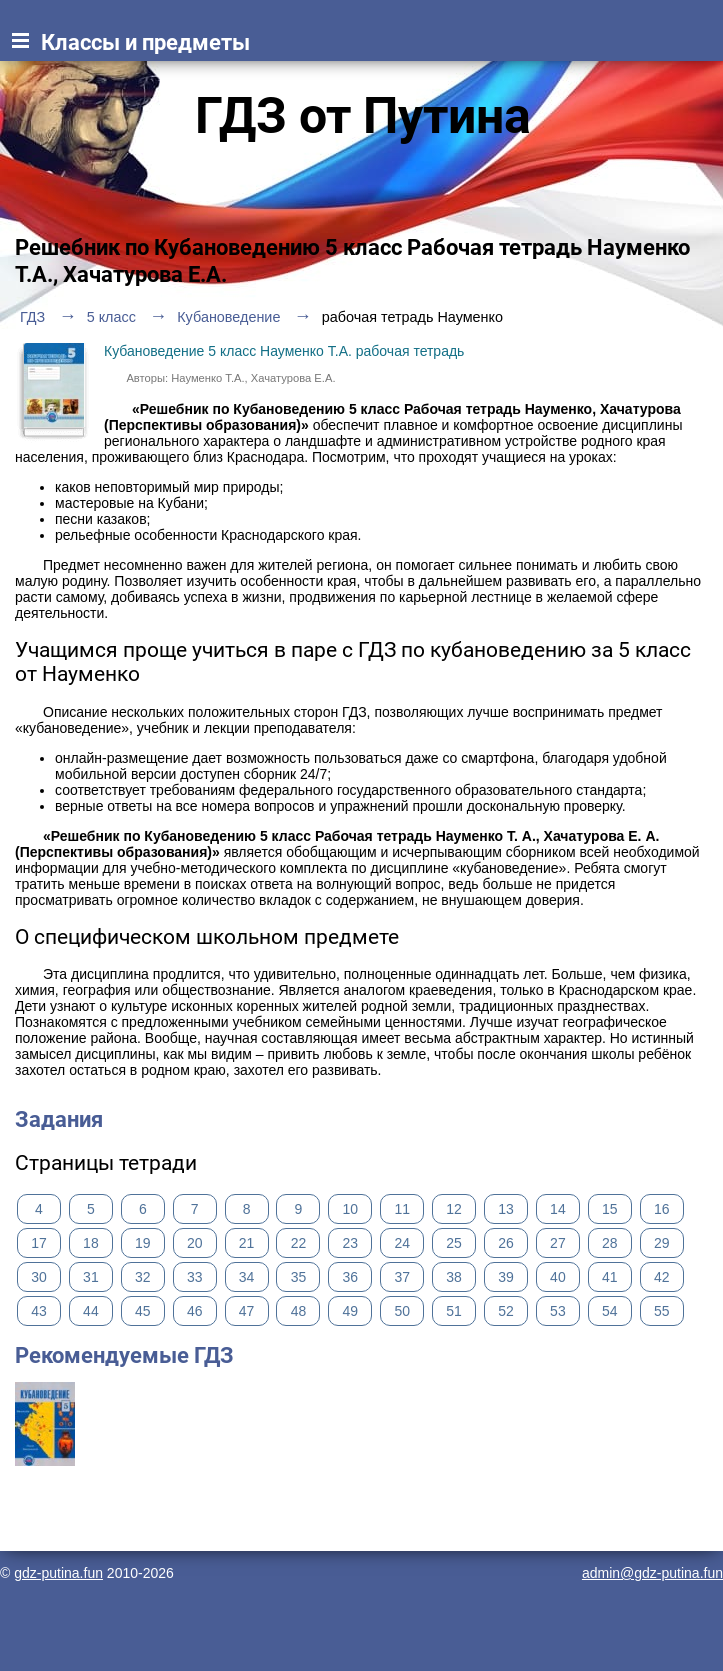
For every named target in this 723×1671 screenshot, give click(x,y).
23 (351, 1243)
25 (454, 1243)
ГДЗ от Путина (363, 116)
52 (506, 1311)
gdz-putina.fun (58, 1573)
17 (39, 1243)
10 (351, 1209)
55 (662, 1311)
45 (143, 1311)
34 (247, 1277)
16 (662, 1209)
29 (662, 1243)
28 (610, 1243)
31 (91, 1277)
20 (195, 1243)
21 (247, 1243)
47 (247, 1311)
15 (610, 1209)
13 (506, 1209)
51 (454, 1311)
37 (402, 1277)
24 (402, 1243)
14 (558, 1209)
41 (610, 1277)
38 (454, 1277)
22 (299, 1243)
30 (39, 1277)
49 (351, 1311)
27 (558, 1243)
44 (91, 1311)
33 (195, 1277)
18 (91, 1243)
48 (299, 1311)
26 (506, 1243)
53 (558, 1311)
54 (610, 1311)
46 (195, 1311)
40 (558, 1277)
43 (39, 1311)
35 (299, 1277)
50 (402, 1311)
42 (662, 1277)
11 (402, 1209)
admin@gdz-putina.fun (652, 1573)
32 (143, 1277)
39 (506, 1277)
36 (351, 1277)
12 (454, 1209)
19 (143, 1243)
